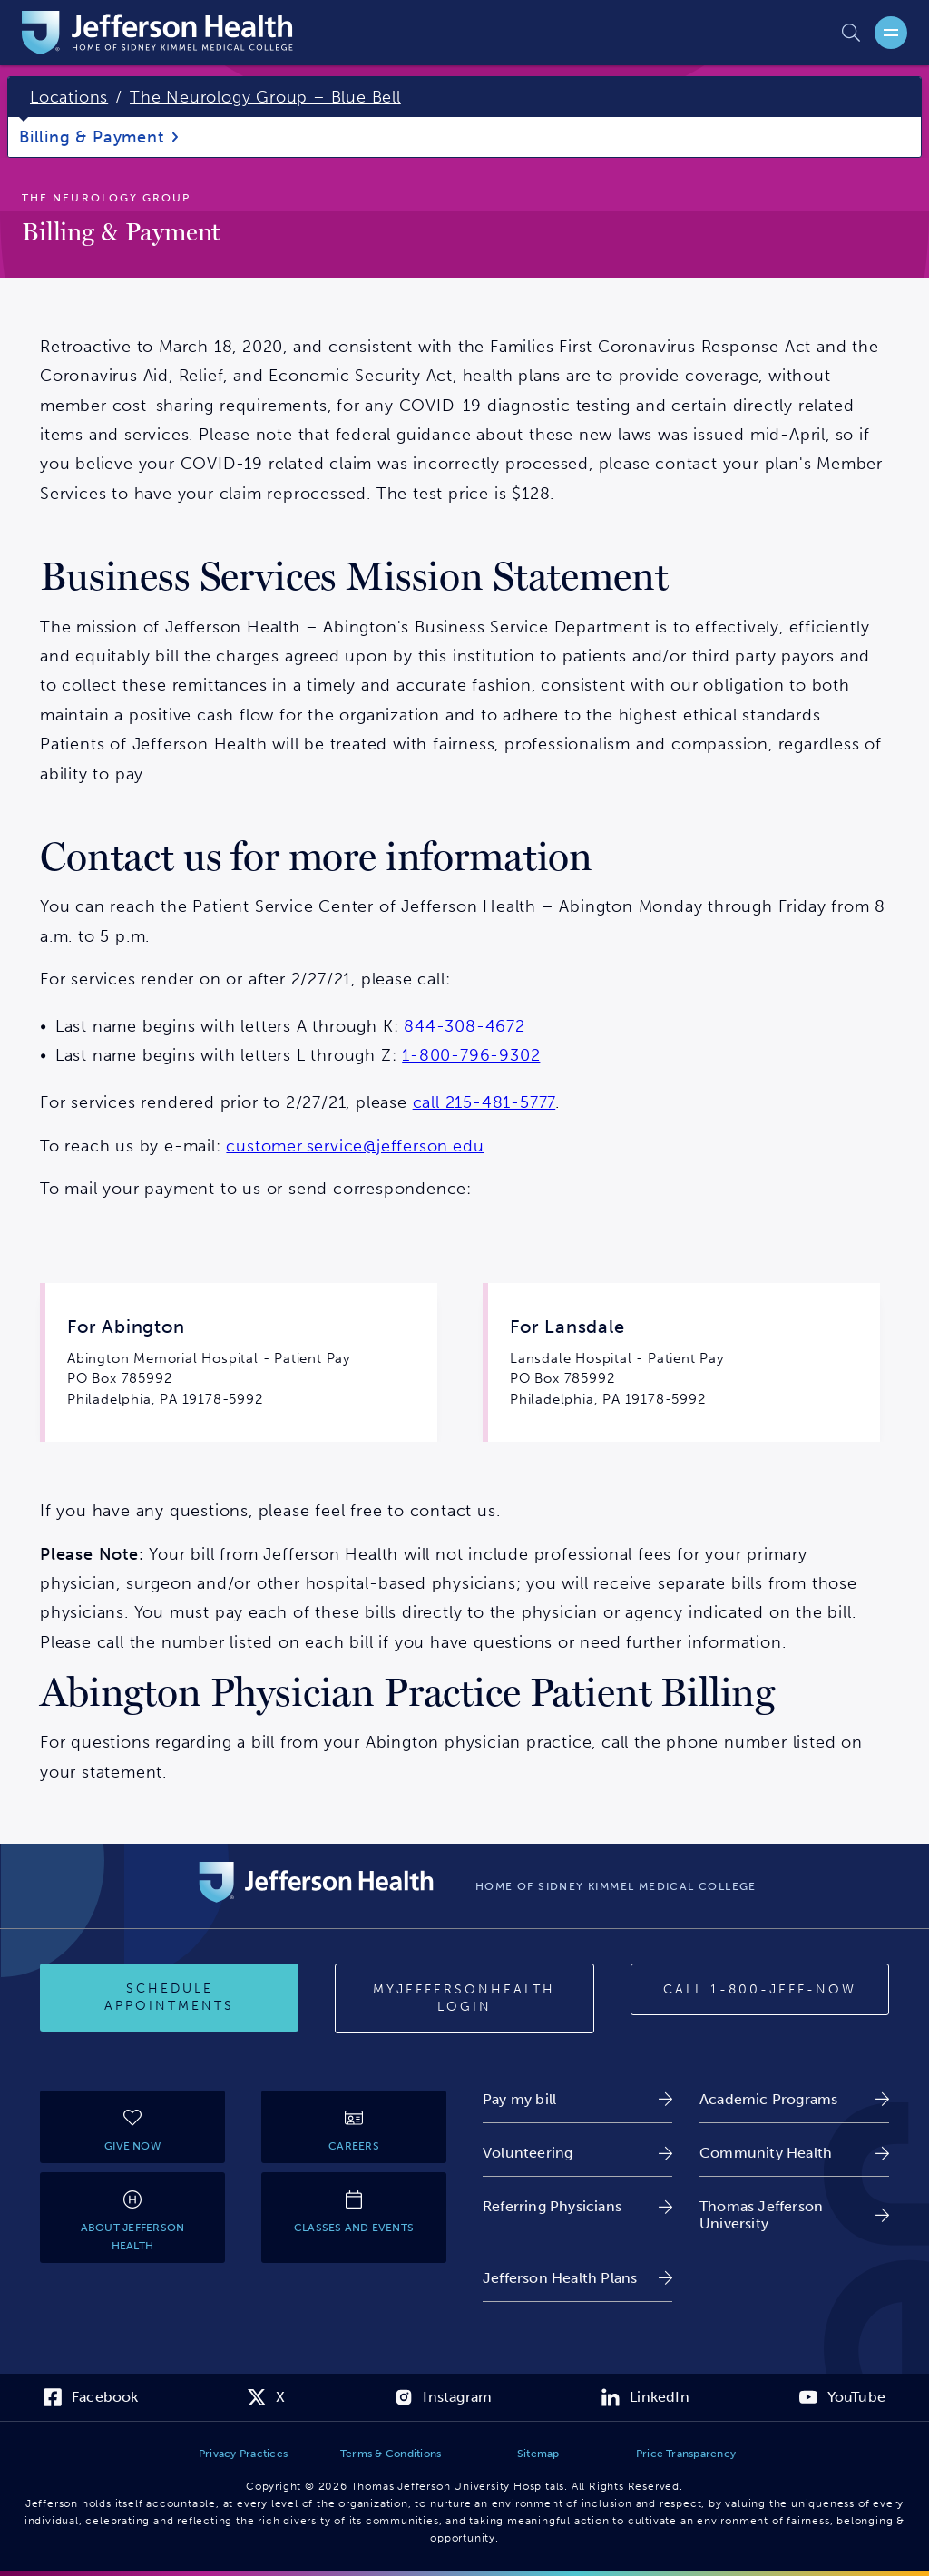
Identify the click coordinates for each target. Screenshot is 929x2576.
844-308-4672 (464, 1026)
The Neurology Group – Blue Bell (265, 97)
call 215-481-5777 (484, 1102)
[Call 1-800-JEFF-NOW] (760, 1990)
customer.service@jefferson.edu (355, 1146)
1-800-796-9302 (471, 1055)
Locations (69, 97)
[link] (577, 2099)
